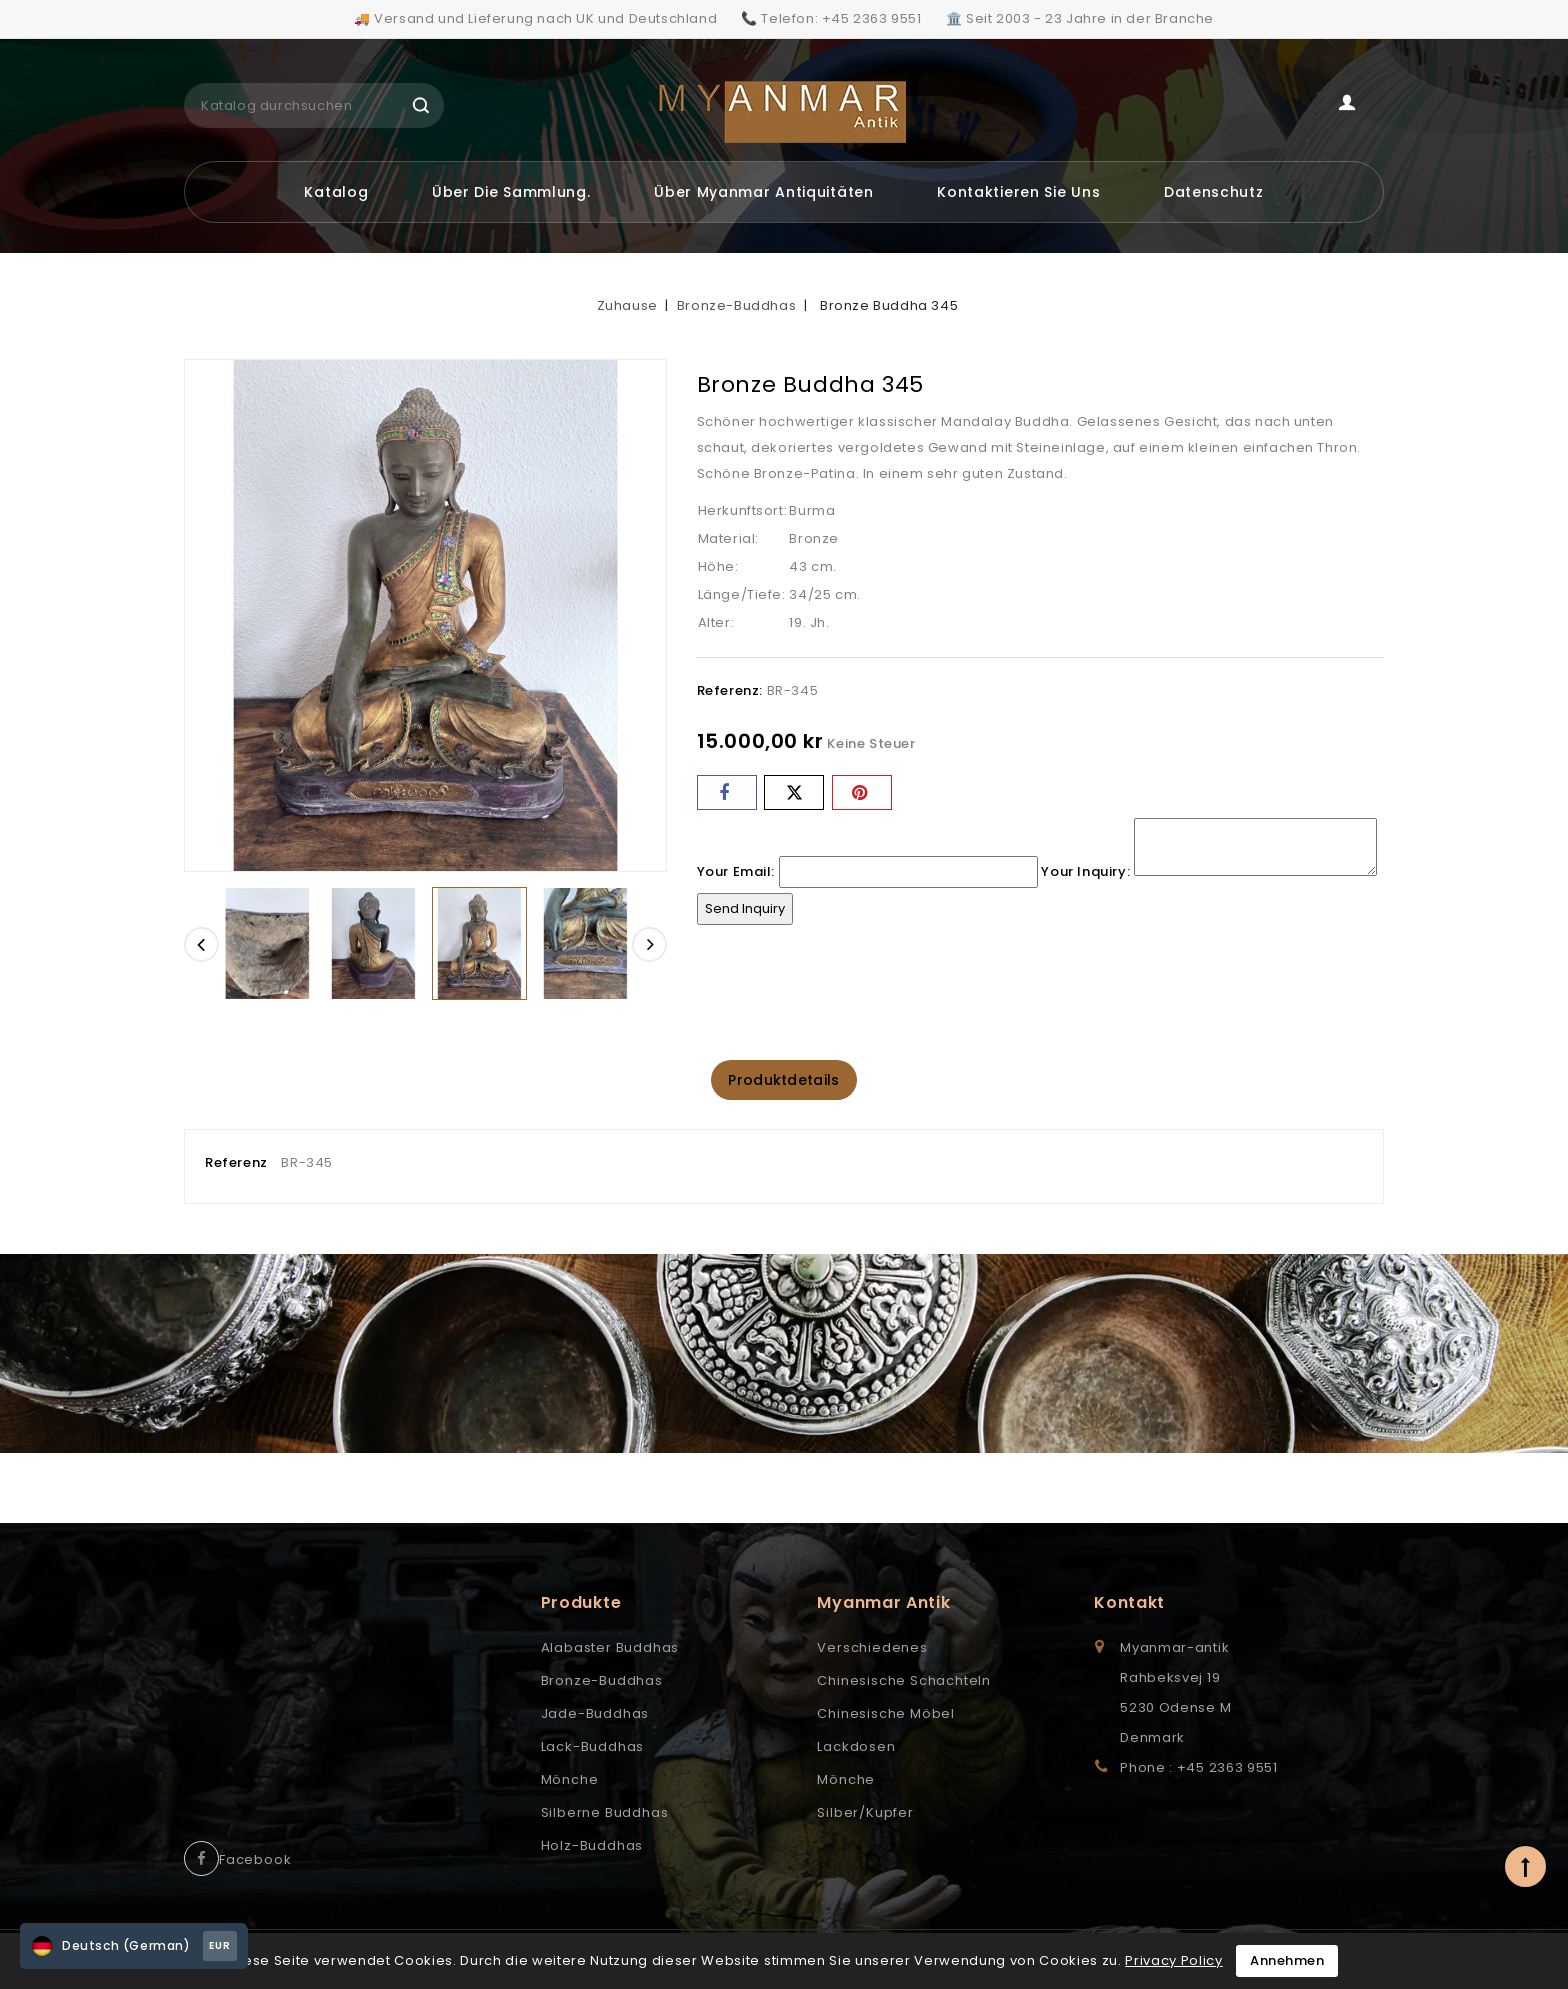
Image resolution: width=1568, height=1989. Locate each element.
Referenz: (730, 690)
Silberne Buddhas (605, 1814)
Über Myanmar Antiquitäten (764, 192)
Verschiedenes (872, 1649)
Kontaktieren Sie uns (1018, 192)
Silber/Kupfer (865, 1814)
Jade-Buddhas (595, 1715)
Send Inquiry (745, 908)
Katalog (336, 192)
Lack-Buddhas (593, 1748)
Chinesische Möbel (886, 1715)
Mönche (570, 1781)
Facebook (255, 1861)
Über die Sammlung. (511, 192)
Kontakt (1129, 1604)
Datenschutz (1214, 192)
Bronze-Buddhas (602, 1682)
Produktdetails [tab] (783, 1081)
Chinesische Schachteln (904, 1682)
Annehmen (1287, 1960)
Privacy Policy (1173, 1960)
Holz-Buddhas (592, 1847)
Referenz (236, 1164)
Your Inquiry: (1085, 871)
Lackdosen (856, 1748)
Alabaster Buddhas (610, 1649)
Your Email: (736, 871)
